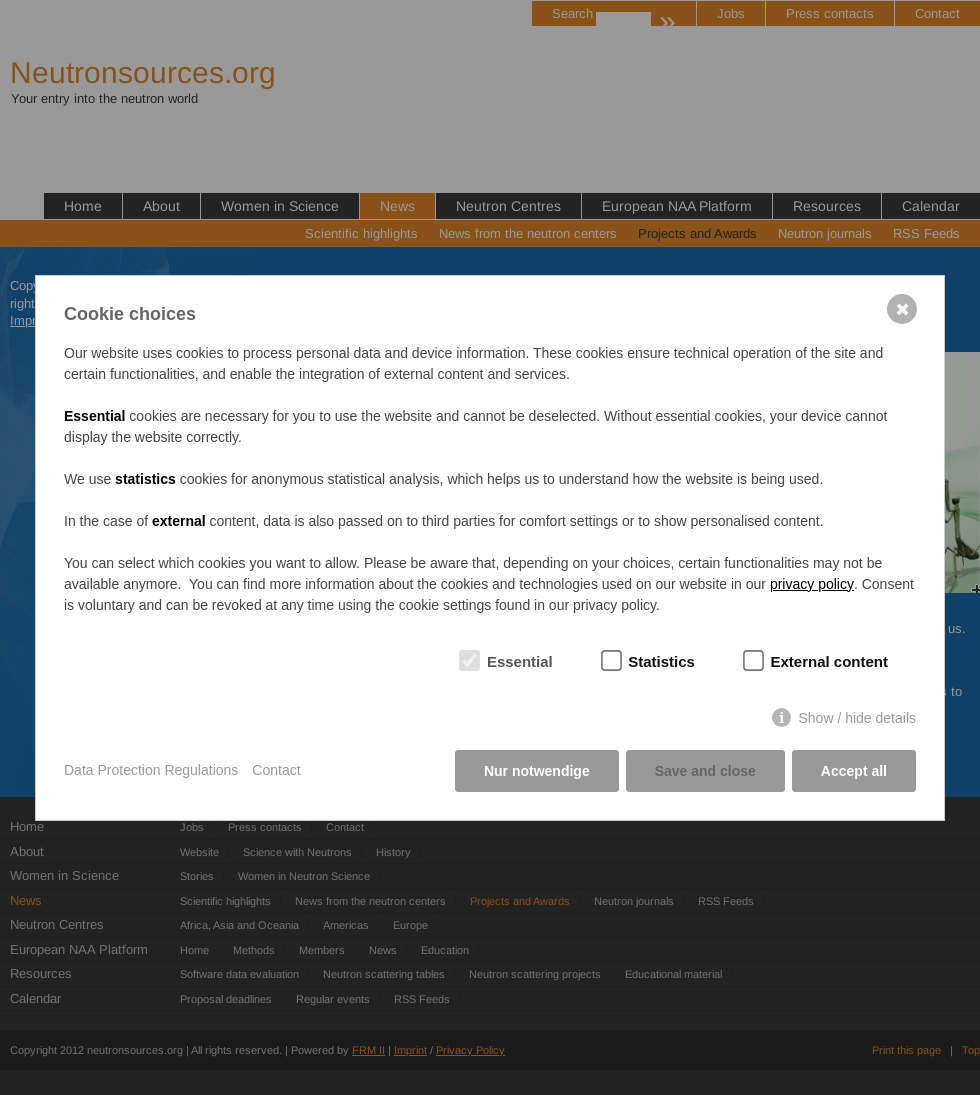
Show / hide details (857, 718)
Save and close (705, 771)
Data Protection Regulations (151, 770)
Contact (276, 770)
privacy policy (812, 584)
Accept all (854, 771)
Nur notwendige (537, 771)
